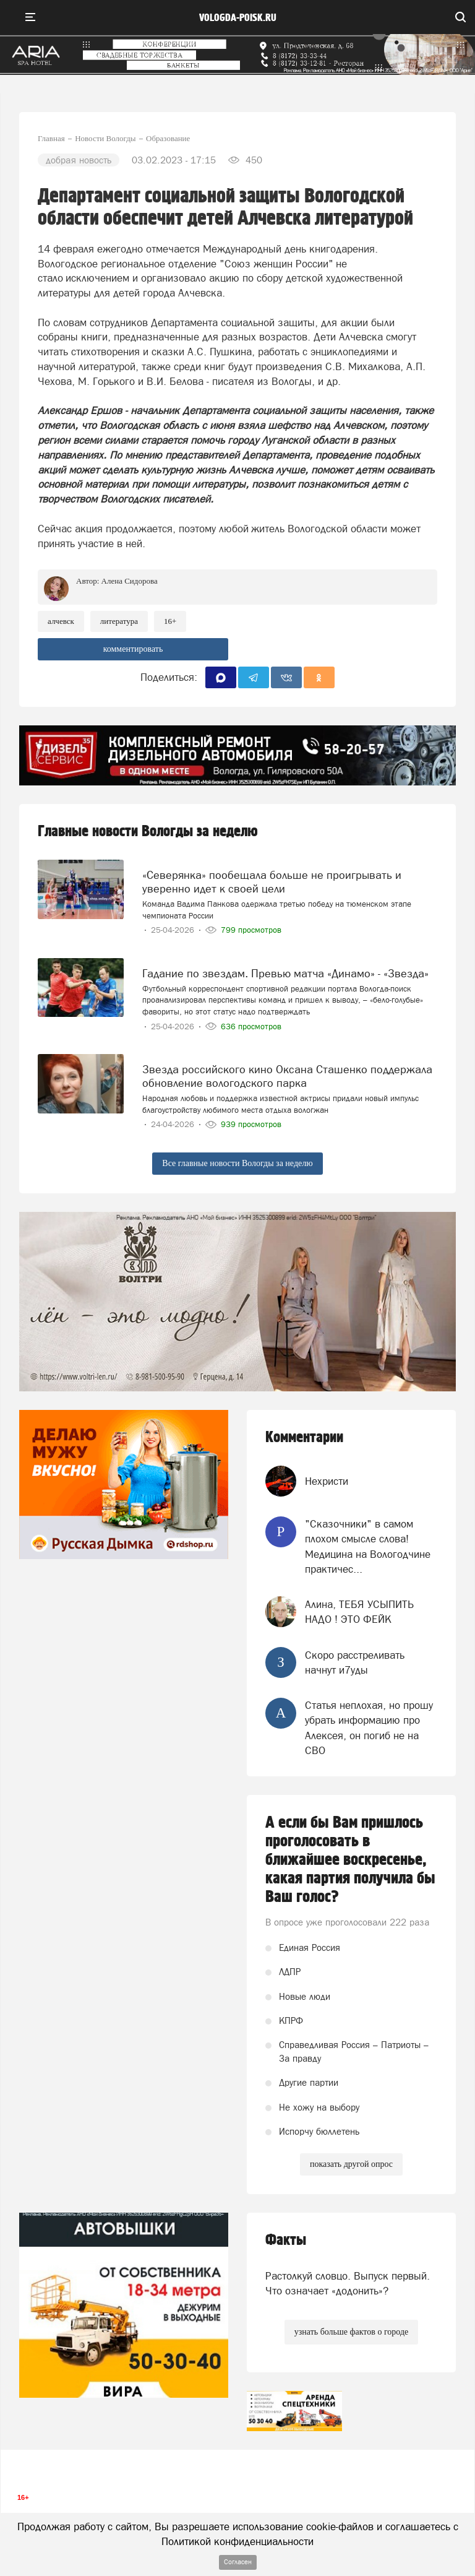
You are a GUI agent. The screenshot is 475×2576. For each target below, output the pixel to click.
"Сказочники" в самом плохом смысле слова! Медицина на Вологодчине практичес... (367, 1546)
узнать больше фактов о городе (351, 2331)
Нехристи (326, 1481)
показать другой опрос (351, 2164)
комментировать (133, 649)
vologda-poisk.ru (237, 18)
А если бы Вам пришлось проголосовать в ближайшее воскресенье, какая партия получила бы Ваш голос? (350, 1859)
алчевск (61, 621)
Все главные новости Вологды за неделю (237, 1163)
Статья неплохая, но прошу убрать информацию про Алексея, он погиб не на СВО (369, 1728)
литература (119, 621)
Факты (285, 2240)
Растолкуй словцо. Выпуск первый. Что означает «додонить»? (347, 2283)
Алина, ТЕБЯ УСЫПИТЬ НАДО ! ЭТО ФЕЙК (359, 1611)
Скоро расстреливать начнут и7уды (354, 1662)
